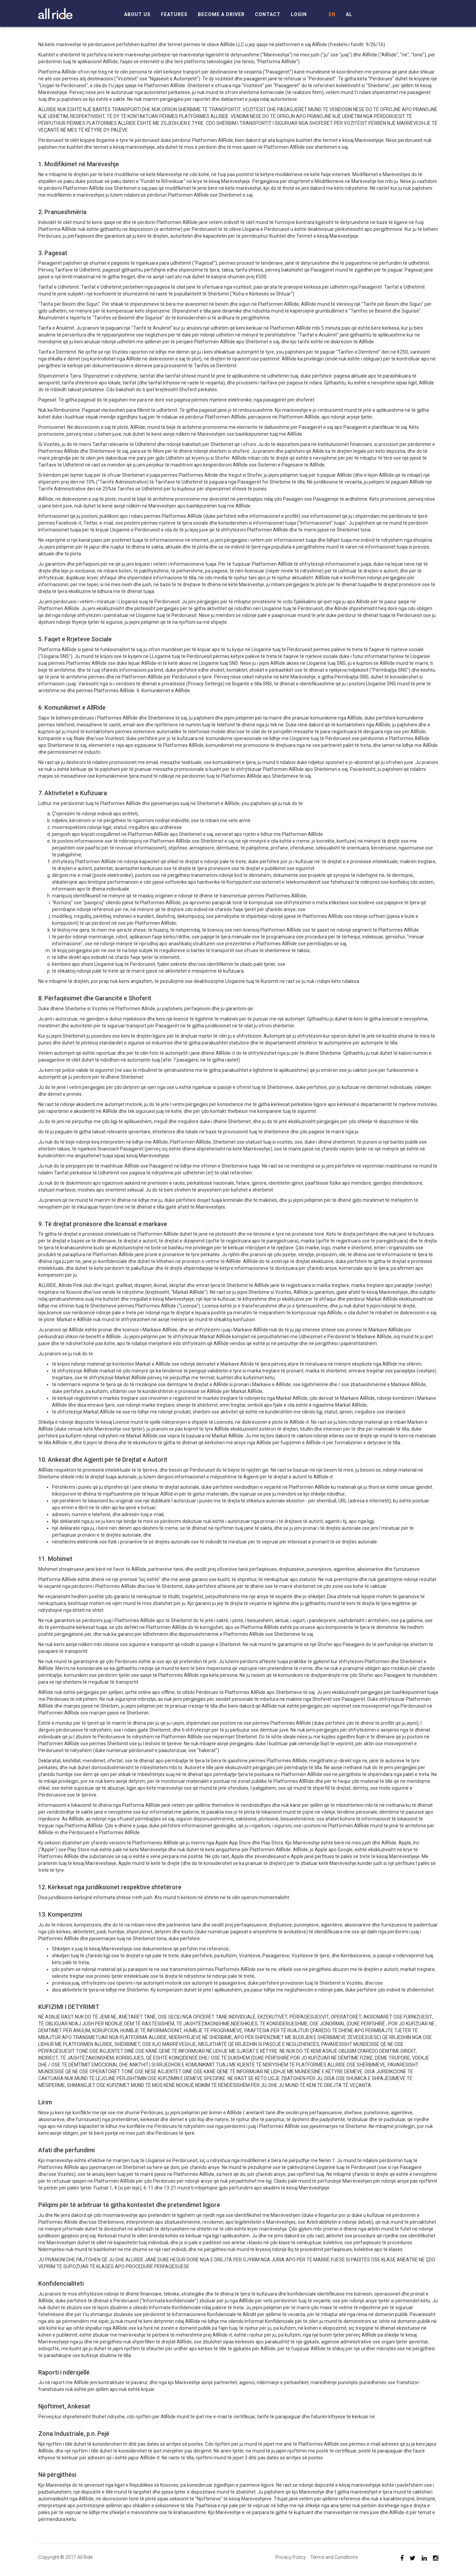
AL (349, 15)
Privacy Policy (290, 2557)
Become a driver (221, 15)
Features (174, 15)
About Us (137, 15)
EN (332, 15)
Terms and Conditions (334, 2557)
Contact (268, 15)
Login (299, 15)
